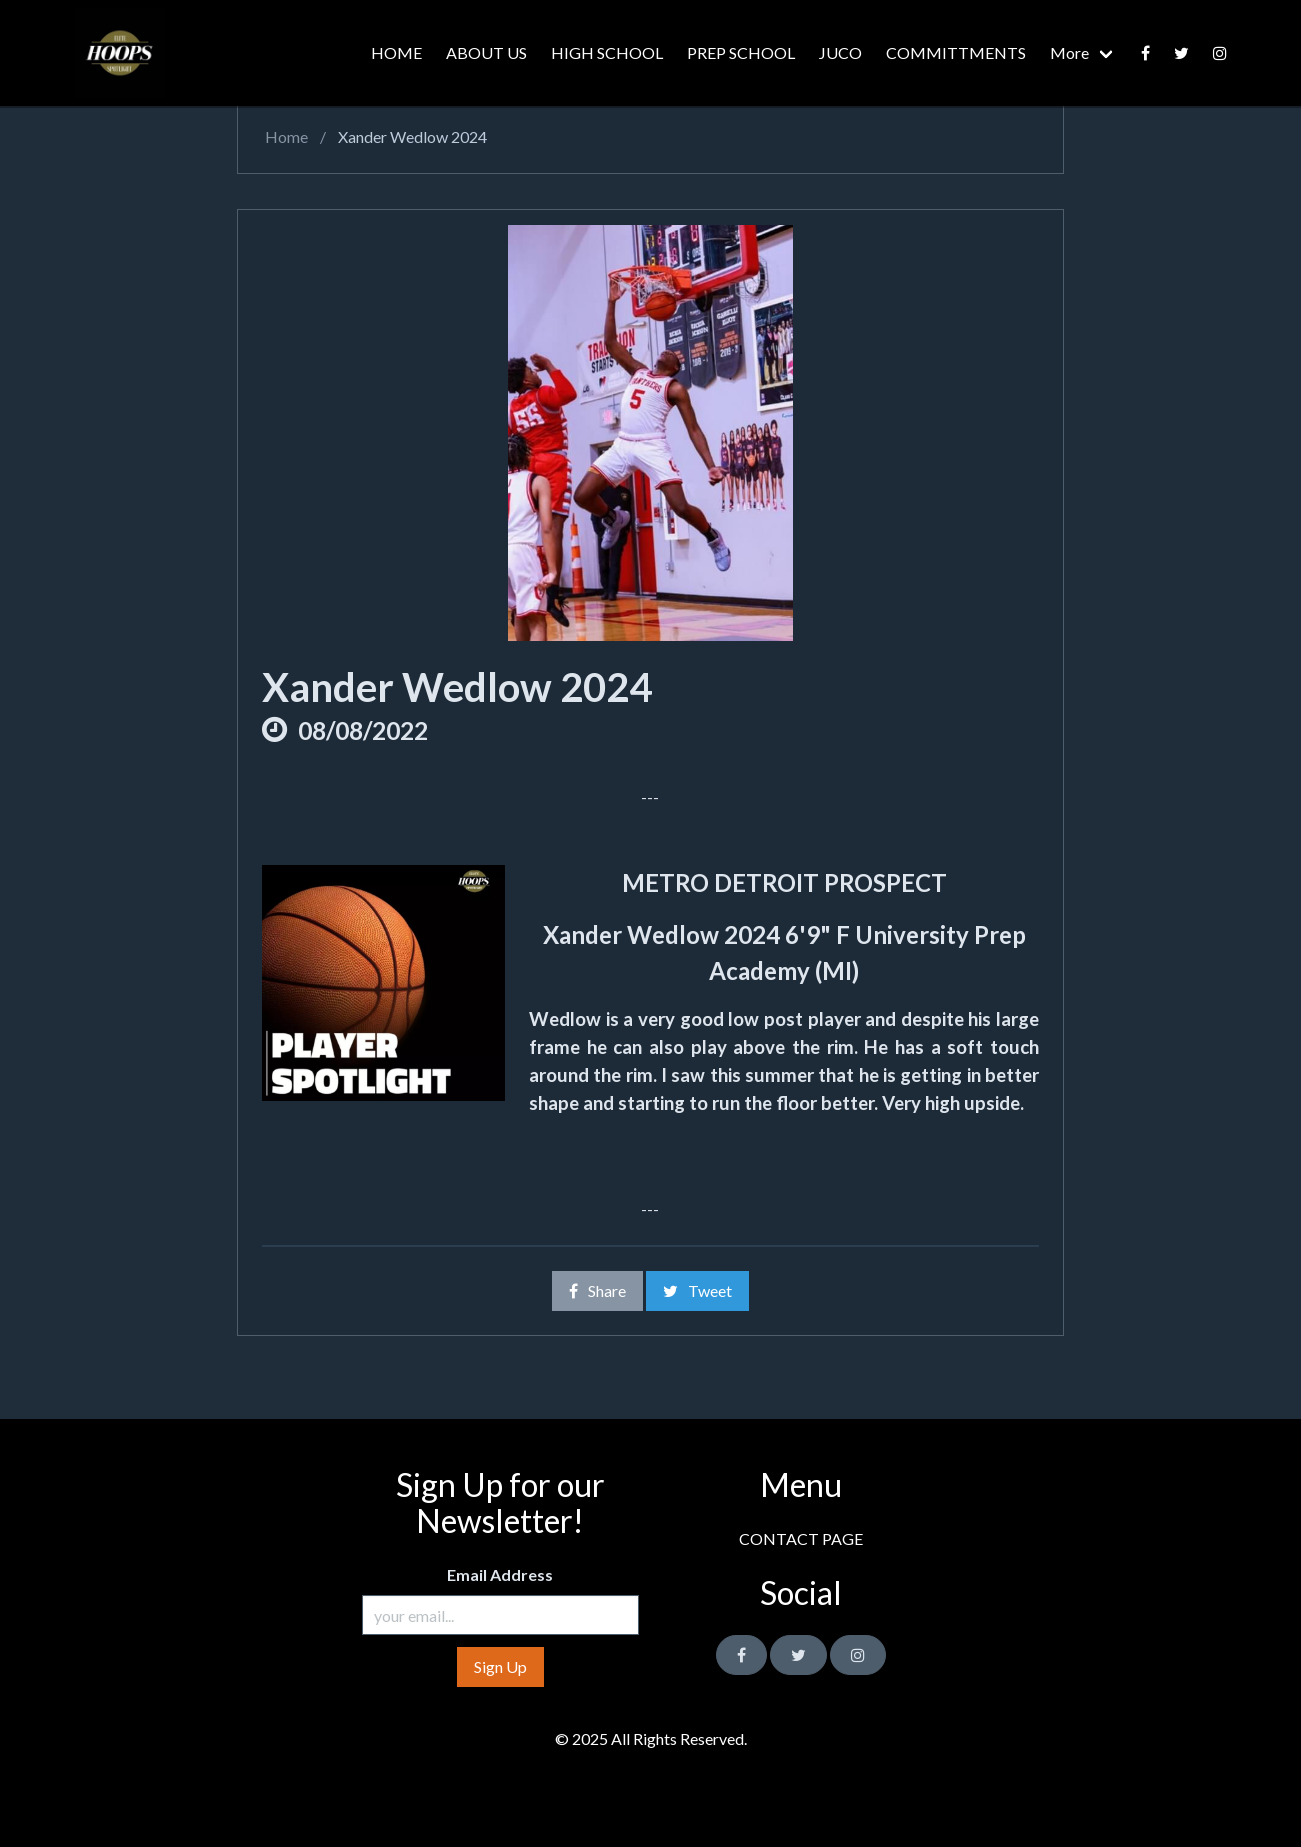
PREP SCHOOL (741, 52)
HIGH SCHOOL (607, 52)
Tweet (697, 1290)
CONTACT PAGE (801, 1538)
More (1069, 52)
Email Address (500, 1574)
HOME (396, 52)
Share (597, 1290)
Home (285, 136)
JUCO (840, 52)
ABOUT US (486, 52)
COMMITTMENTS (956, 52)
